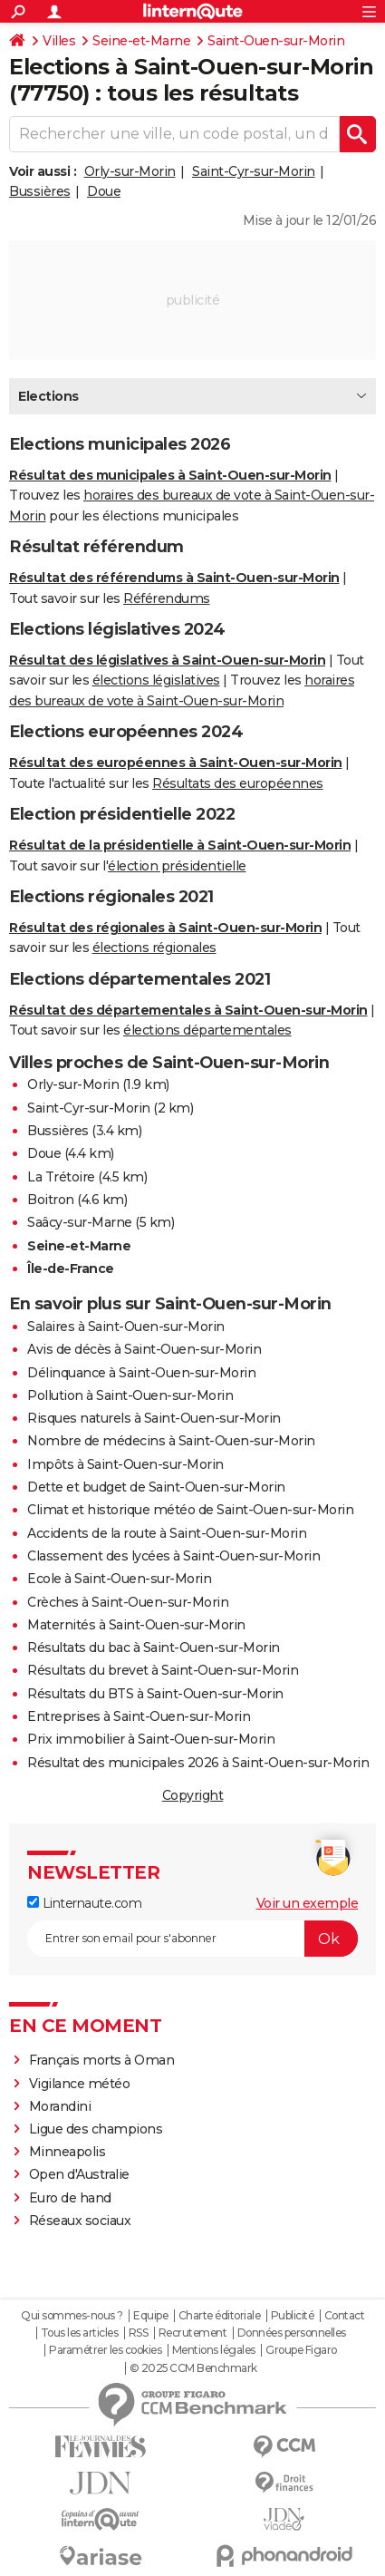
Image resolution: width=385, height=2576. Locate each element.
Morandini (60, 2106)
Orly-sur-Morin (130, 171)
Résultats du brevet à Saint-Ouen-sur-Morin (162, 1670)
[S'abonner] (192, 1938)
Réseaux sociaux (80, 2220)
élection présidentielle (177, 866)
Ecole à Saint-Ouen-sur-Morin (119, 1578)
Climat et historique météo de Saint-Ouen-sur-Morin (190, 1510)
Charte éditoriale (219, 2315)
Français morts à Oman (102, 2060)
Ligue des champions (96, 2129)
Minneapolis (67, 2151)
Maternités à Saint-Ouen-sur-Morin (136, 1625)
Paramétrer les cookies (105, 2350)
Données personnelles (291, 2333)
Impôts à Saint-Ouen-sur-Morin (125, 1464)
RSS (139, 2333)
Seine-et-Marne (141, 41)
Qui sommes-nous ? (72, 2315)
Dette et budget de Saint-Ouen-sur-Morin (156, 1487)
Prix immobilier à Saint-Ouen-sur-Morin (150, 1739)
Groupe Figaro (301, 2350)
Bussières (40, 191)
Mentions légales (213, 2350)
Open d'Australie (79, 2174)
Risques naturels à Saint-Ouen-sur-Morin (154, 1418)
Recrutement (193, 2333)
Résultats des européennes (237, 783)
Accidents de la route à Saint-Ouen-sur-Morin (166, 1533)
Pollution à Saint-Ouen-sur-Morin (130, 1395)
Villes (59, 41)
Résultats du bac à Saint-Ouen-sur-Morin (153, 1647)
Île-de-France (70, 1268)
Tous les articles (80, 2333)
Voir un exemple (307, 1903)
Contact (344, 2315)
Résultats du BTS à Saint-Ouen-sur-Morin (155, 1694)
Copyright (193, 1795)
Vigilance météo (79, 2083)
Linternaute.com (84, 1903)
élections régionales (154, 947)
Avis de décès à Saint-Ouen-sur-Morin (144, 1349)
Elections (48, 396)
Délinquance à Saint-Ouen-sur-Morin (141, 1373)
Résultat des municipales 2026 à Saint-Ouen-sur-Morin (198, 1763)
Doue (103, 191)
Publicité (292, 2315)
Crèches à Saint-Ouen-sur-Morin (127, 1602)
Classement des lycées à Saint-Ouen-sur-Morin (173, 1556)
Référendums (166, 598)
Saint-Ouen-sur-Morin (275, 41)
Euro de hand (70, 2198)
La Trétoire (61, 1177)
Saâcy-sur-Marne (79, 1222)
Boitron (50, 1199)
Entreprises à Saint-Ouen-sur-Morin (138, 1716)
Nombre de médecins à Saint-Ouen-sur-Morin (171, 1441)
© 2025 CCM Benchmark (193, 2368)
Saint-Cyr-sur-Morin (253, 171)
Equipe (150, 2315)
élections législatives (156, 680)
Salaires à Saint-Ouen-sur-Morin (126, 1326)
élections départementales (207, 1030)
